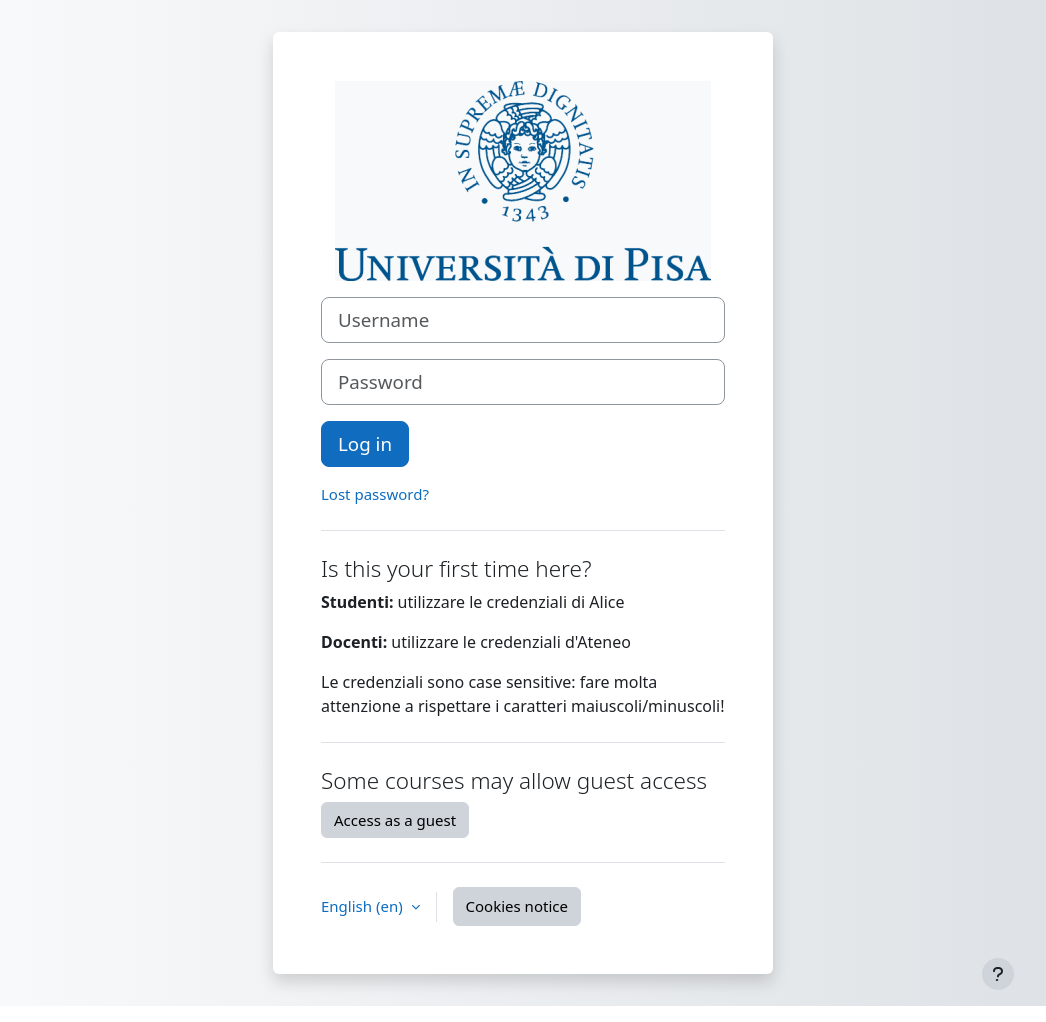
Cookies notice (517, 906)
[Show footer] (998, 974)
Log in (365, 443)
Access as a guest (395, 820)
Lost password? (375, 494)
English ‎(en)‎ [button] (364, 906)
